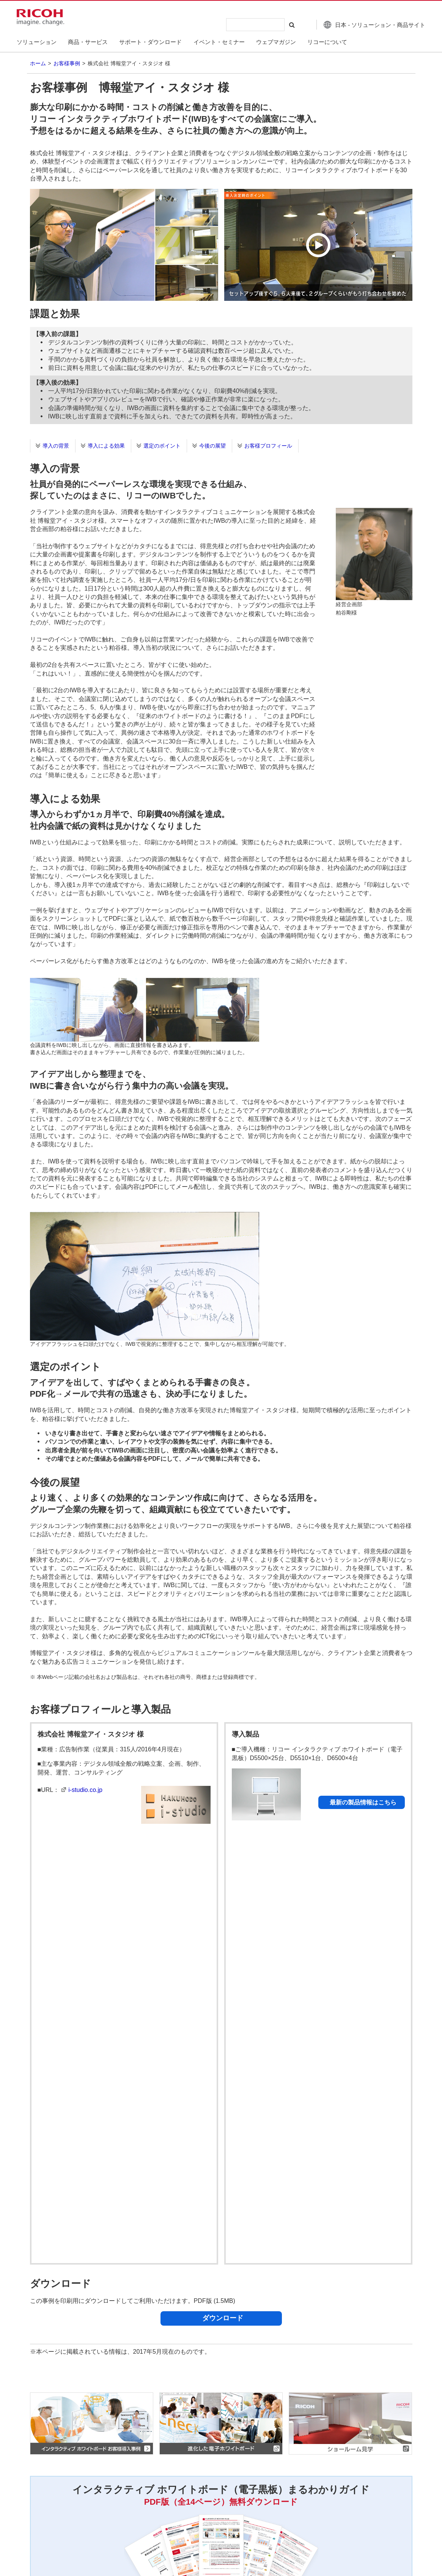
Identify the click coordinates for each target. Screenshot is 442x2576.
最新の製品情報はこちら (363, 1802)
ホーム (38, 63)
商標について (146, 2502)
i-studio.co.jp (85, 1790)
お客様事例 (66, 63)
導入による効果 (106, 446)
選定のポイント (162, 446)
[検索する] (291, 24)
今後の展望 (212, 446)
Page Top (412, 2461)
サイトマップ (253, 2502)
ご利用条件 (101, 2502)
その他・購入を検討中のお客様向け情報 (144, 2378)
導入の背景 (55, 446)
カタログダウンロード (120, 2353)
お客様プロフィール (268, 446)
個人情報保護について (45, 2502)
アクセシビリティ (199, 2502)
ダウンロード (222, 1885)
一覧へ (384, 2458)
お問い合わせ (35, 2519)
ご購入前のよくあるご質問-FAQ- (134, 2369)
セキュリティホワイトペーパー (132, 2361)
